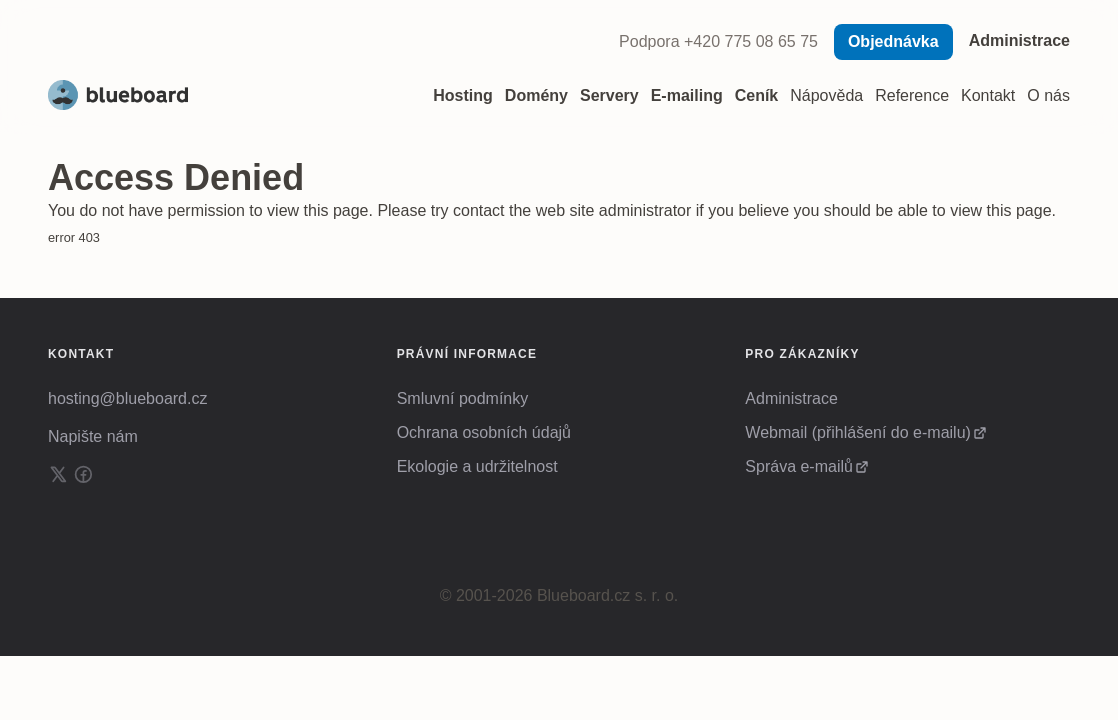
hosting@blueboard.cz (127, 398)
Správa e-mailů (799, 466)
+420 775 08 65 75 (751, 41)
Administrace (1019, 40)
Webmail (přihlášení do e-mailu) (858, 432)
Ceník (757, 95)
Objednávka (893, 41)
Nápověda (826, 95)
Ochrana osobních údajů (484, 432)
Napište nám (93, 436)
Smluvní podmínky (463, 398)
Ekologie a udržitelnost (477, 466)
